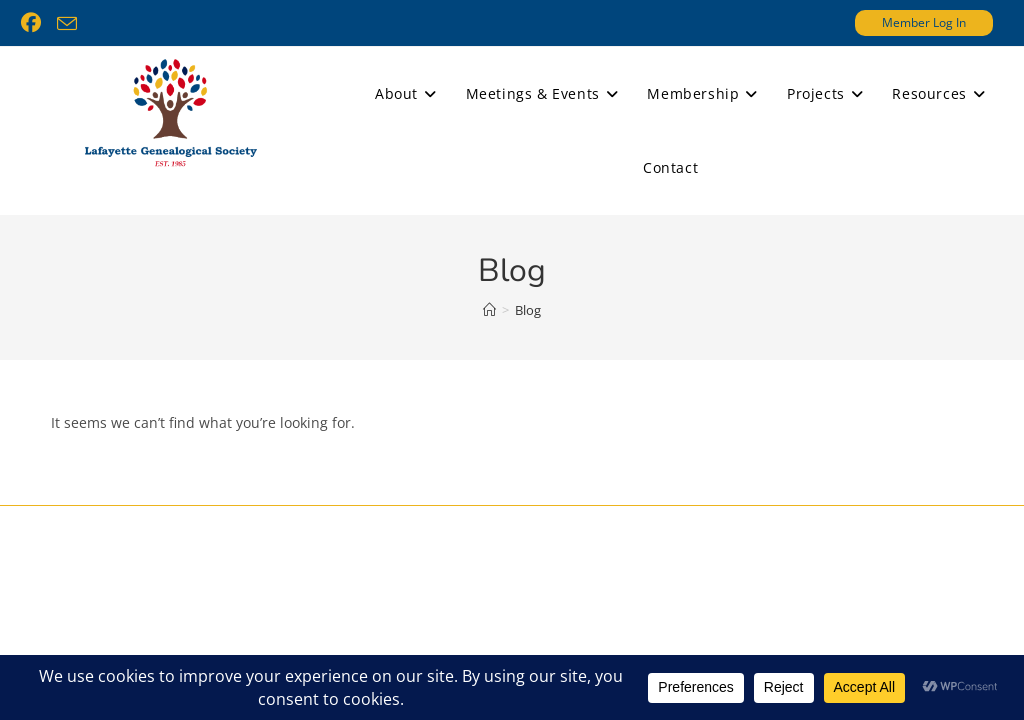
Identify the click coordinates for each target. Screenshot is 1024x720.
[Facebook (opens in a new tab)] (35, 23)
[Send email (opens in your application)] (67, 24)
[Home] (489, 310)
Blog (528, 310)
